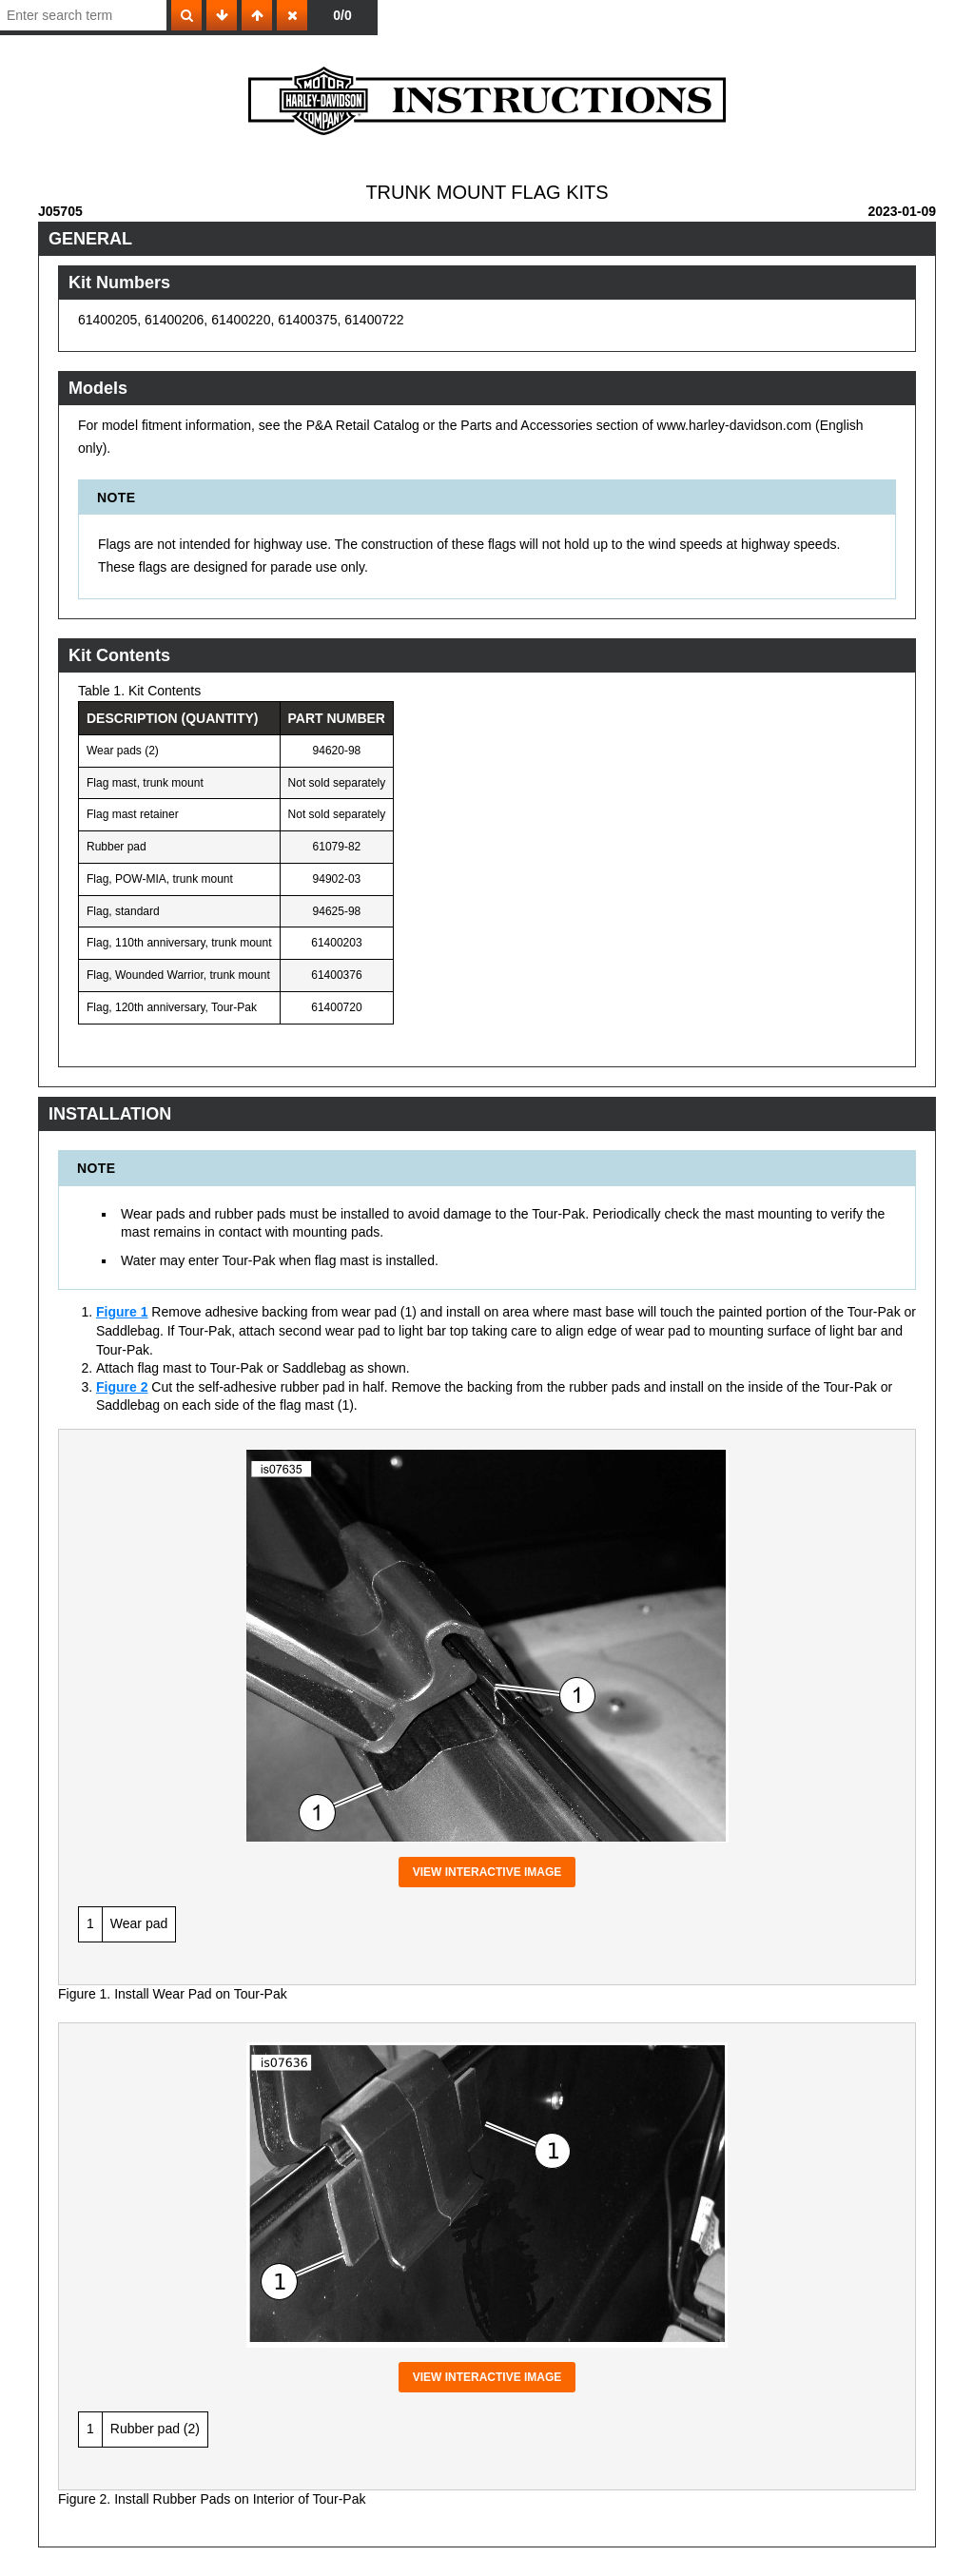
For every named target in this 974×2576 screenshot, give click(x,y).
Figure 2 (121, 1387)
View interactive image (487, 1872)
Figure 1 (121, 1311)
